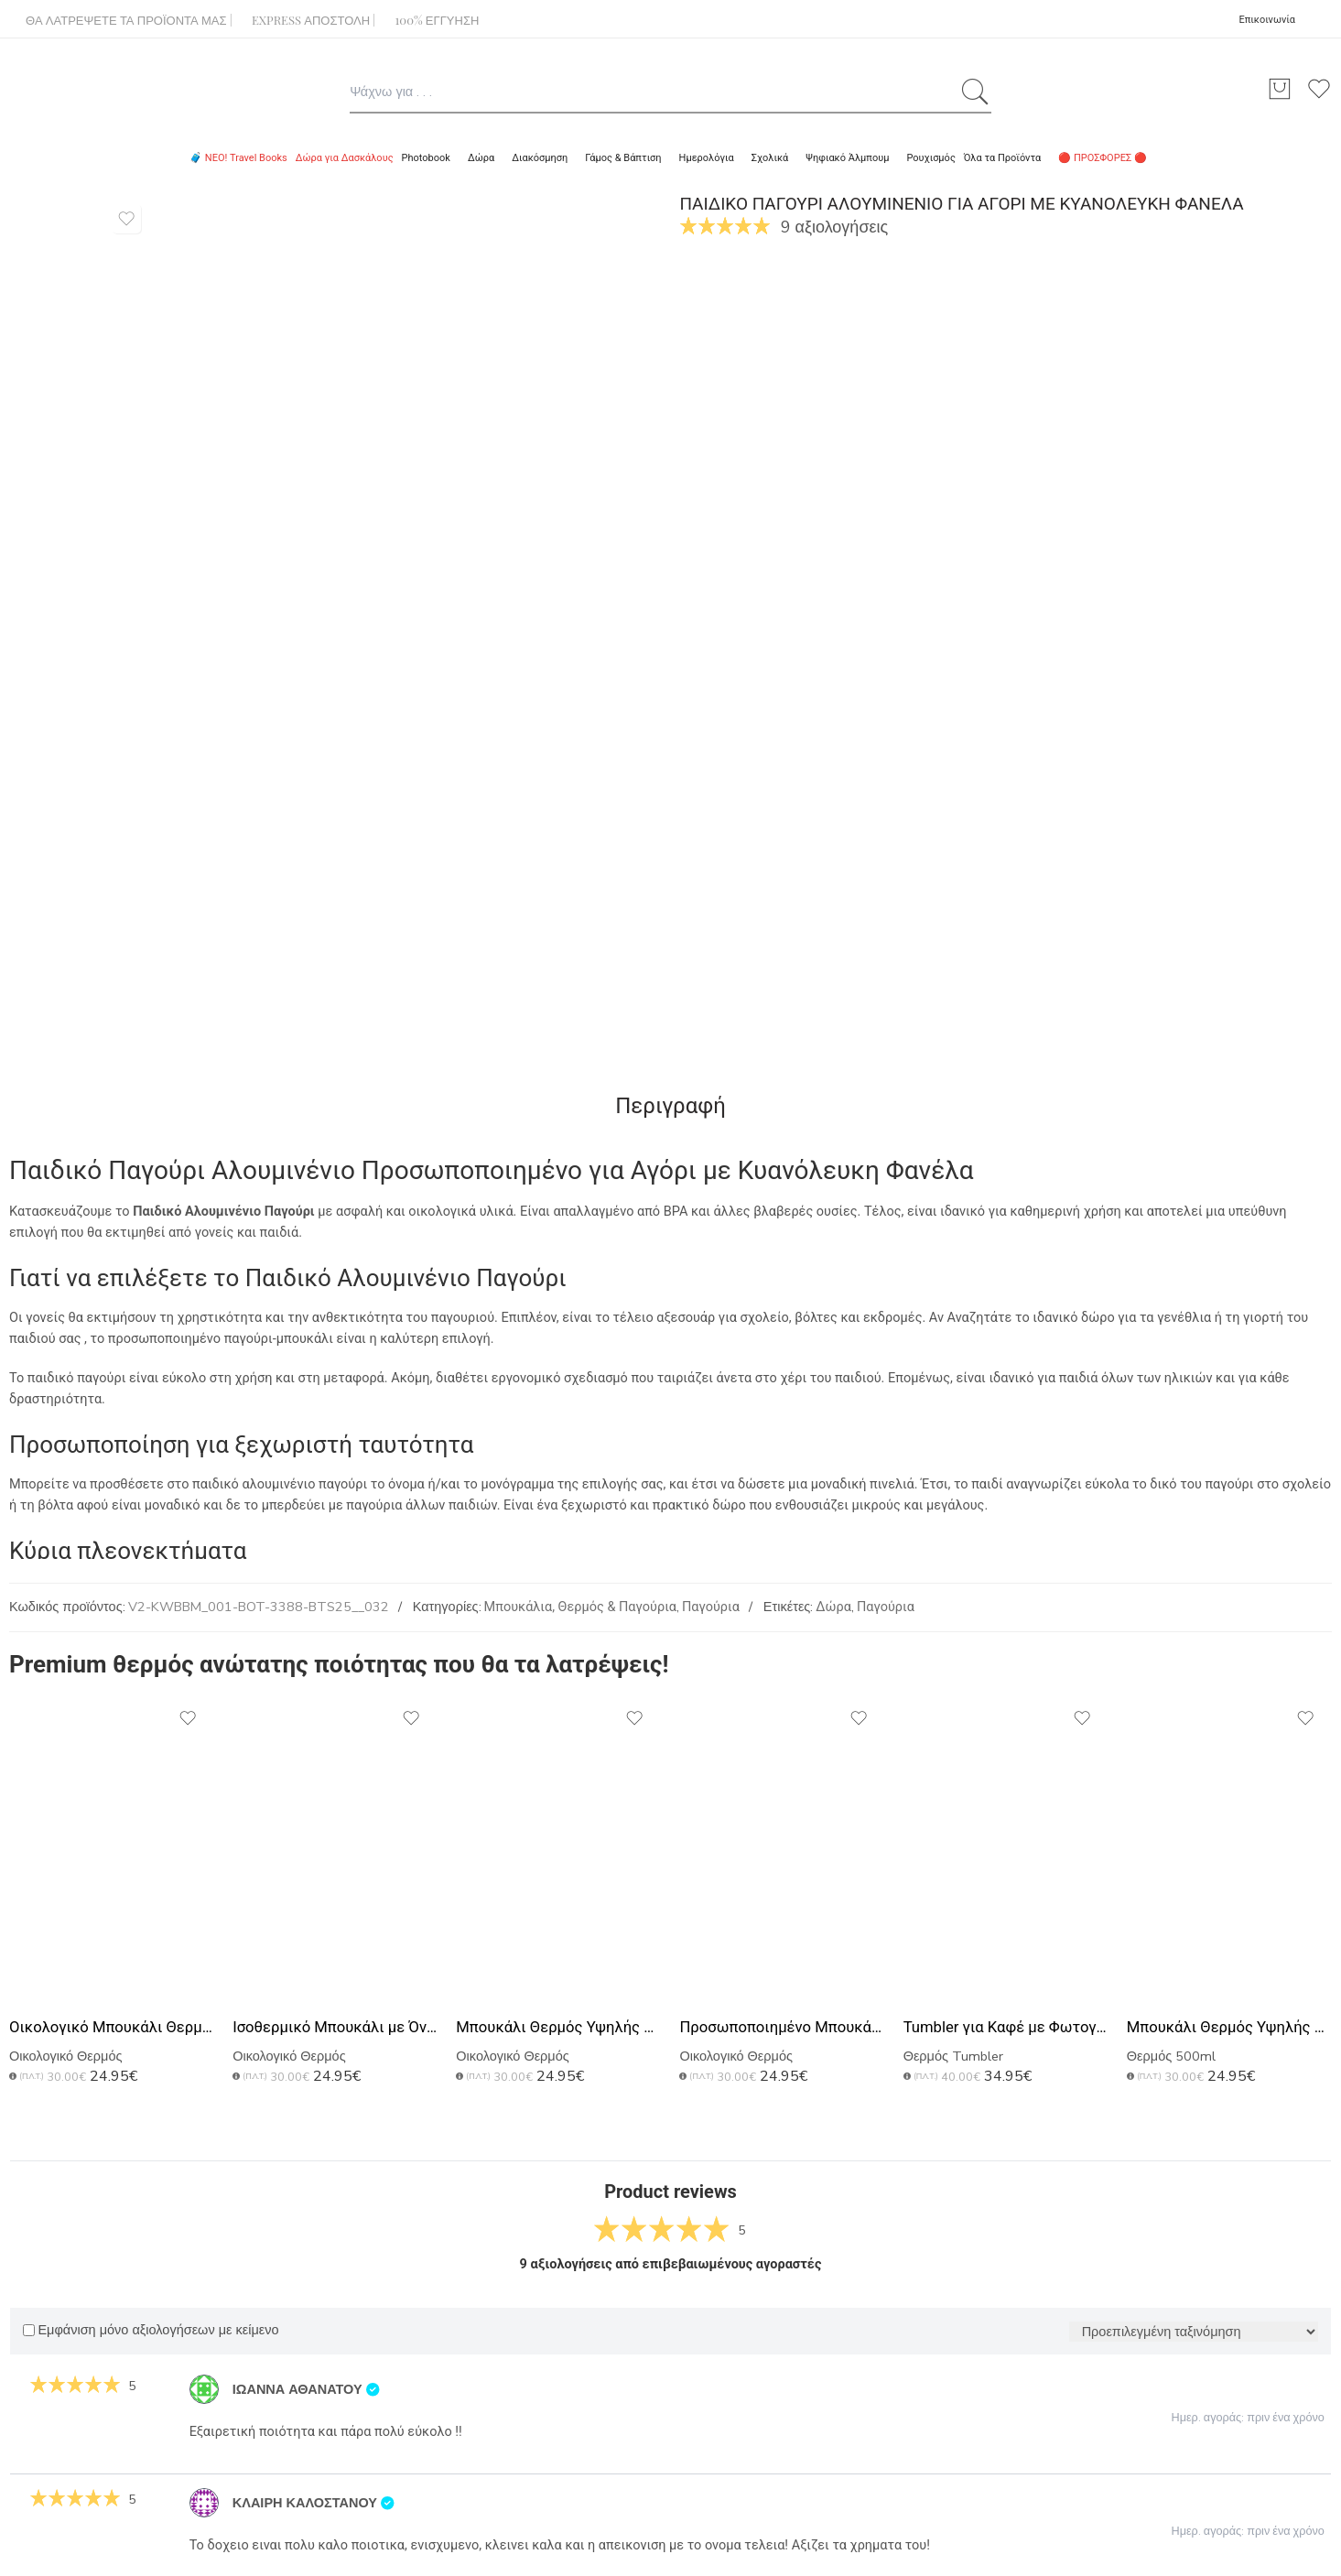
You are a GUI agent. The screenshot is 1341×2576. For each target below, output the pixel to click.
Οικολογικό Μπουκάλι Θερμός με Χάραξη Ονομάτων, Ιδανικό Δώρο (111, 2027)
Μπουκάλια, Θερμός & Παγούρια (580, 1607)
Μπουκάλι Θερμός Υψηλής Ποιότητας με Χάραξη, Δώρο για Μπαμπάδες (558, 2027)
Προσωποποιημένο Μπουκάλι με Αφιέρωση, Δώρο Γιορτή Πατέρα (781, 2027)
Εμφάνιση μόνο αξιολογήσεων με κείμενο (150, 2330)
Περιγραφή (670, 1106)
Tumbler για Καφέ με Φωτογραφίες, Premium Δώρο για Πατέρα (1005, 2027)
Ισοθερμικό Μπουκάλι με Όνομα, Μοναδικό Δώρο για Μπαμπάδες (335, 2027)
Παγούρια (711, 1607)
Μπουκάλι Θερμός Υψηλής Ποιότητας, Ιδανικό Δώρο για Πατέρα (1229, 2027)
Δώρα (833, 1607)
